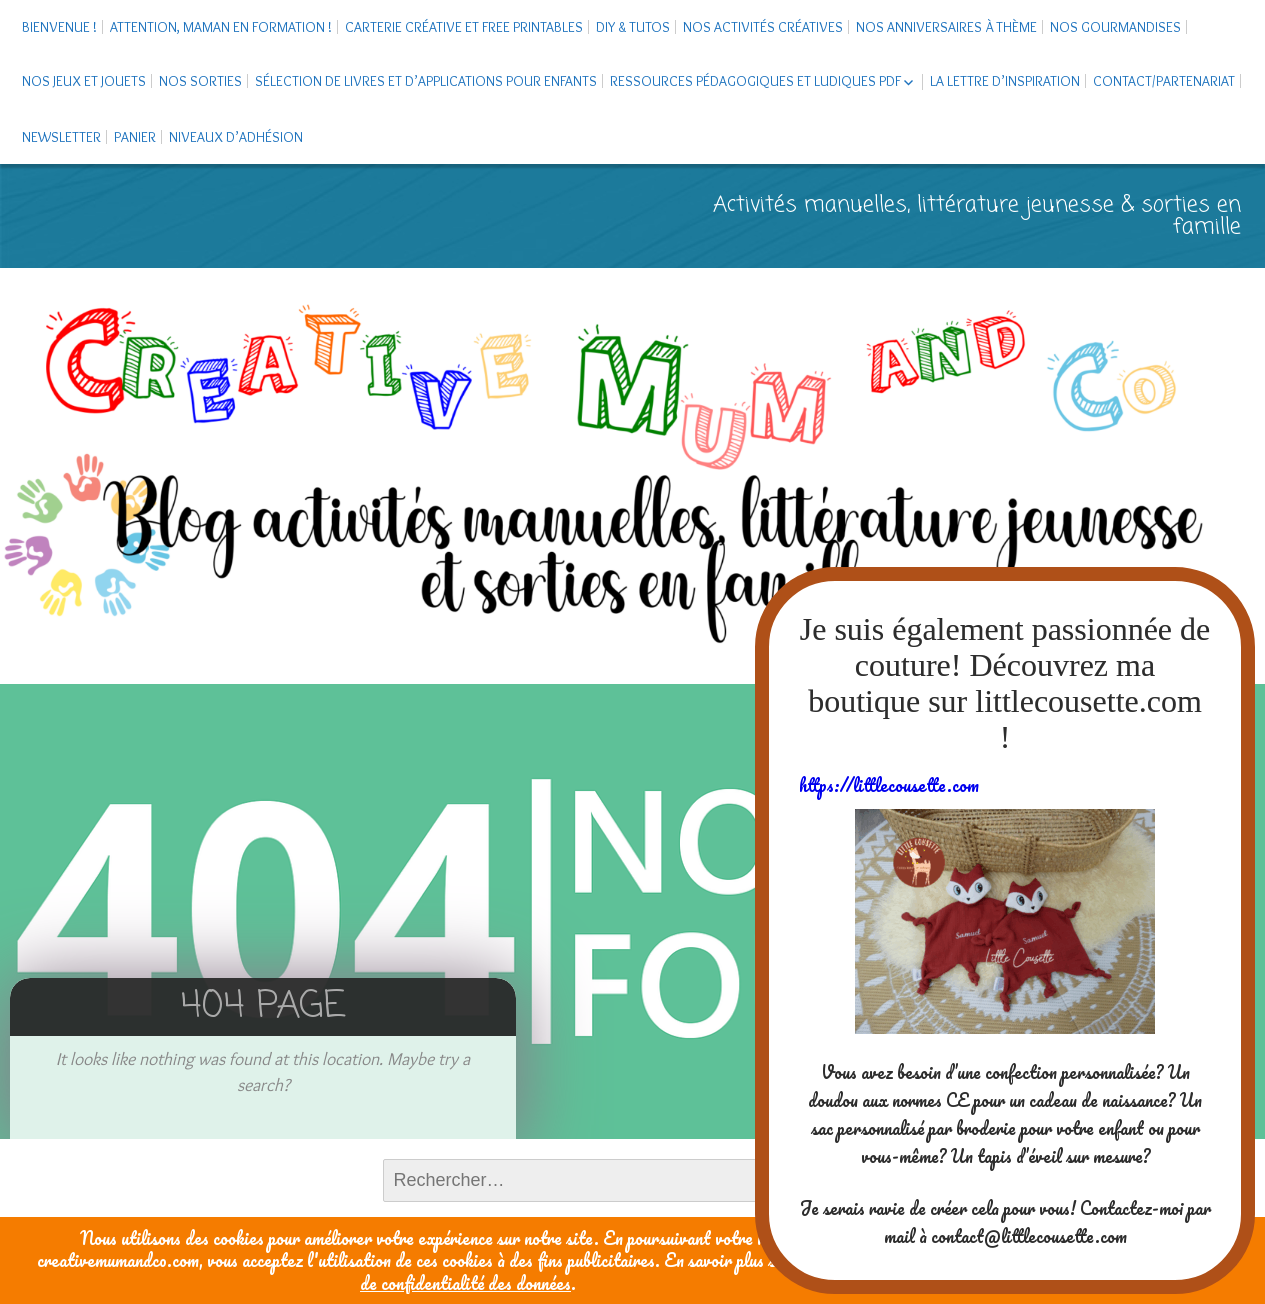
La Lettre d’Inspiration (1005, 81)
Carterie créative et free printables (464, 27)
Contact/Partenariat (1164, 81)
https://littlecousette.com (889, 785)
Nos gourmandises (1115, 27)
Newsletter (61, 137)
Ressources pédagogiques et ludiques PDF (755, 81)
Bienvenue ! (59, 27)
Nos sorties (200, 81)
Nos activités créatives (763, 27)
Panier (135, 137)
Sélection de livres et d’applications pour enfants (426, 81)
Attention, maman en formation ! (221, 27)
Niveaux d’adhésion (236, 137)
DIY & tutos (633, 27)
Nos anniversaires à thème (946, 27)
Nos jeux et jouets (84, 81)
